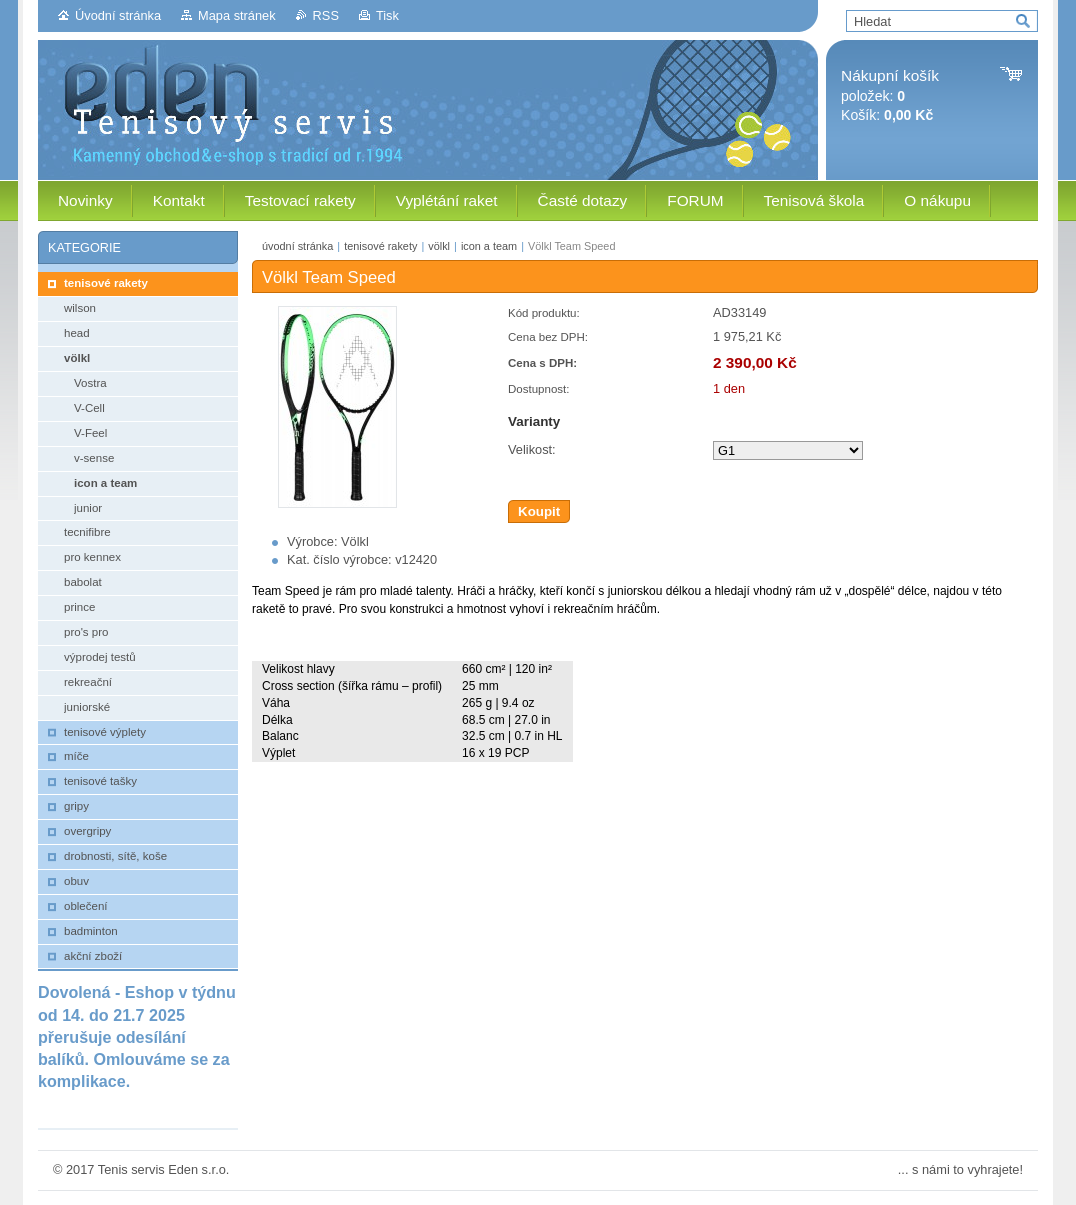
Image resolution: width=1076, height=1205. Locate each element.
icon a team (489, 246)
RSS (326, 15)
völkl (439, 246)
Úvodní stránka (118, 15)
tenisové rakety (380, 246)
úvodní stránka (297, 246)
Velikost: (532, 449)
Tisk (387, 15)
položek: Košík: (890, 95)
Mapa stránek (237, 15)
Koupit (539, 511)
